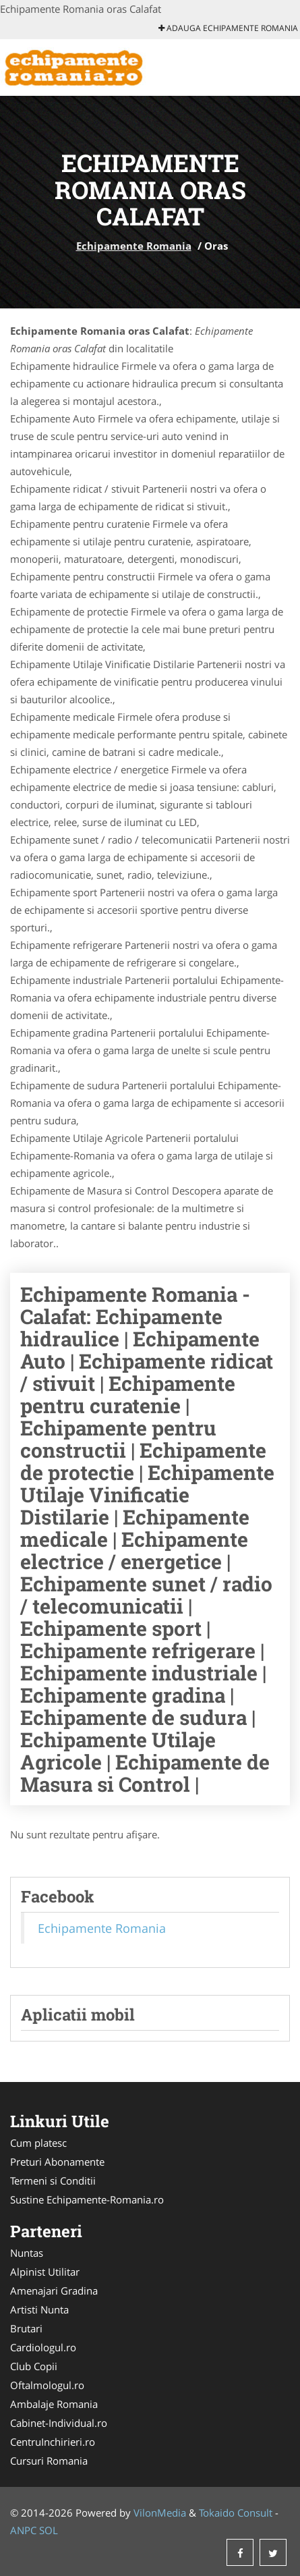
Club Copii (33, 2366)
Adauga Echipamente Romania (228, 28)
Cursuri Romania (49, 2461)
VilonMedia (159, 2512)
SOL (48, 2530)
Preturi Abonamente (57, 2162)
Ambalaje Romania (54, 2404)
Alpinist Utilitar (45, 2272)
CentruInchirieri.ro (52, 2442)
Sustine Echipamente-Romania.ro (87, 2199)
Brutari (26, 2328)
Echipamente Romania (133, 245)
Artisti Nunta (39, 2309)
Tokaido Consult (235, 2512)
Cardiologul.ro (43, 2347)
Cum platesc (38, 2143)
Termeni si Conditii (53, 2180)
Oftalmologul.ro (47, 2385)
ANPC (23, 2530)
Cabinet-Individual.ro (58, 2423)
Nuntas (26, 2253)
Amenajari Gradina (54, 2290)
